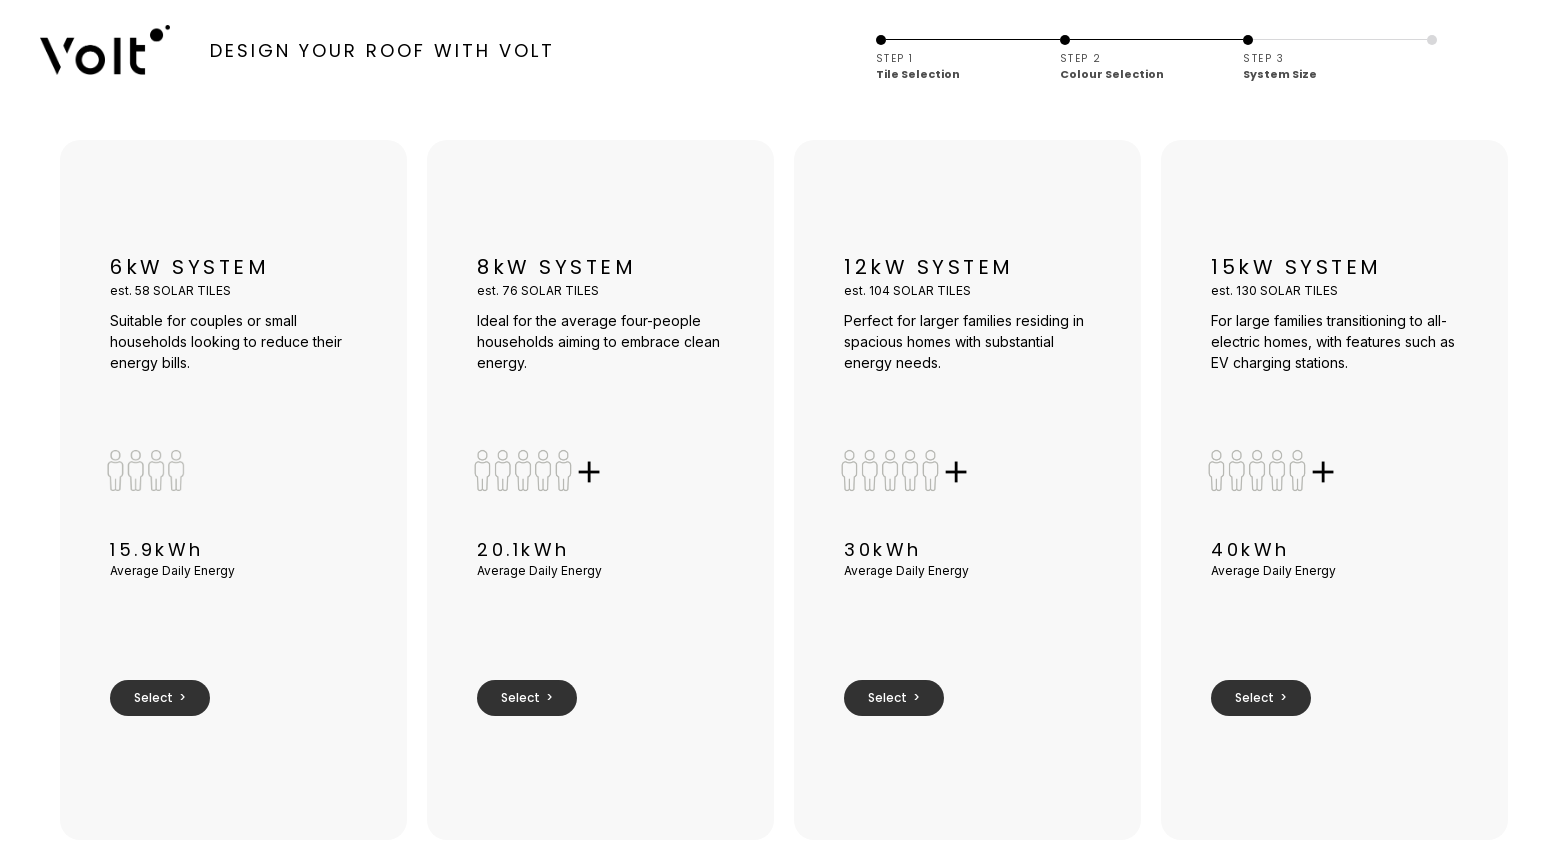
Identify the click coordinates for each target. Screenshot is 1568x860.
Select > (160, 697)
